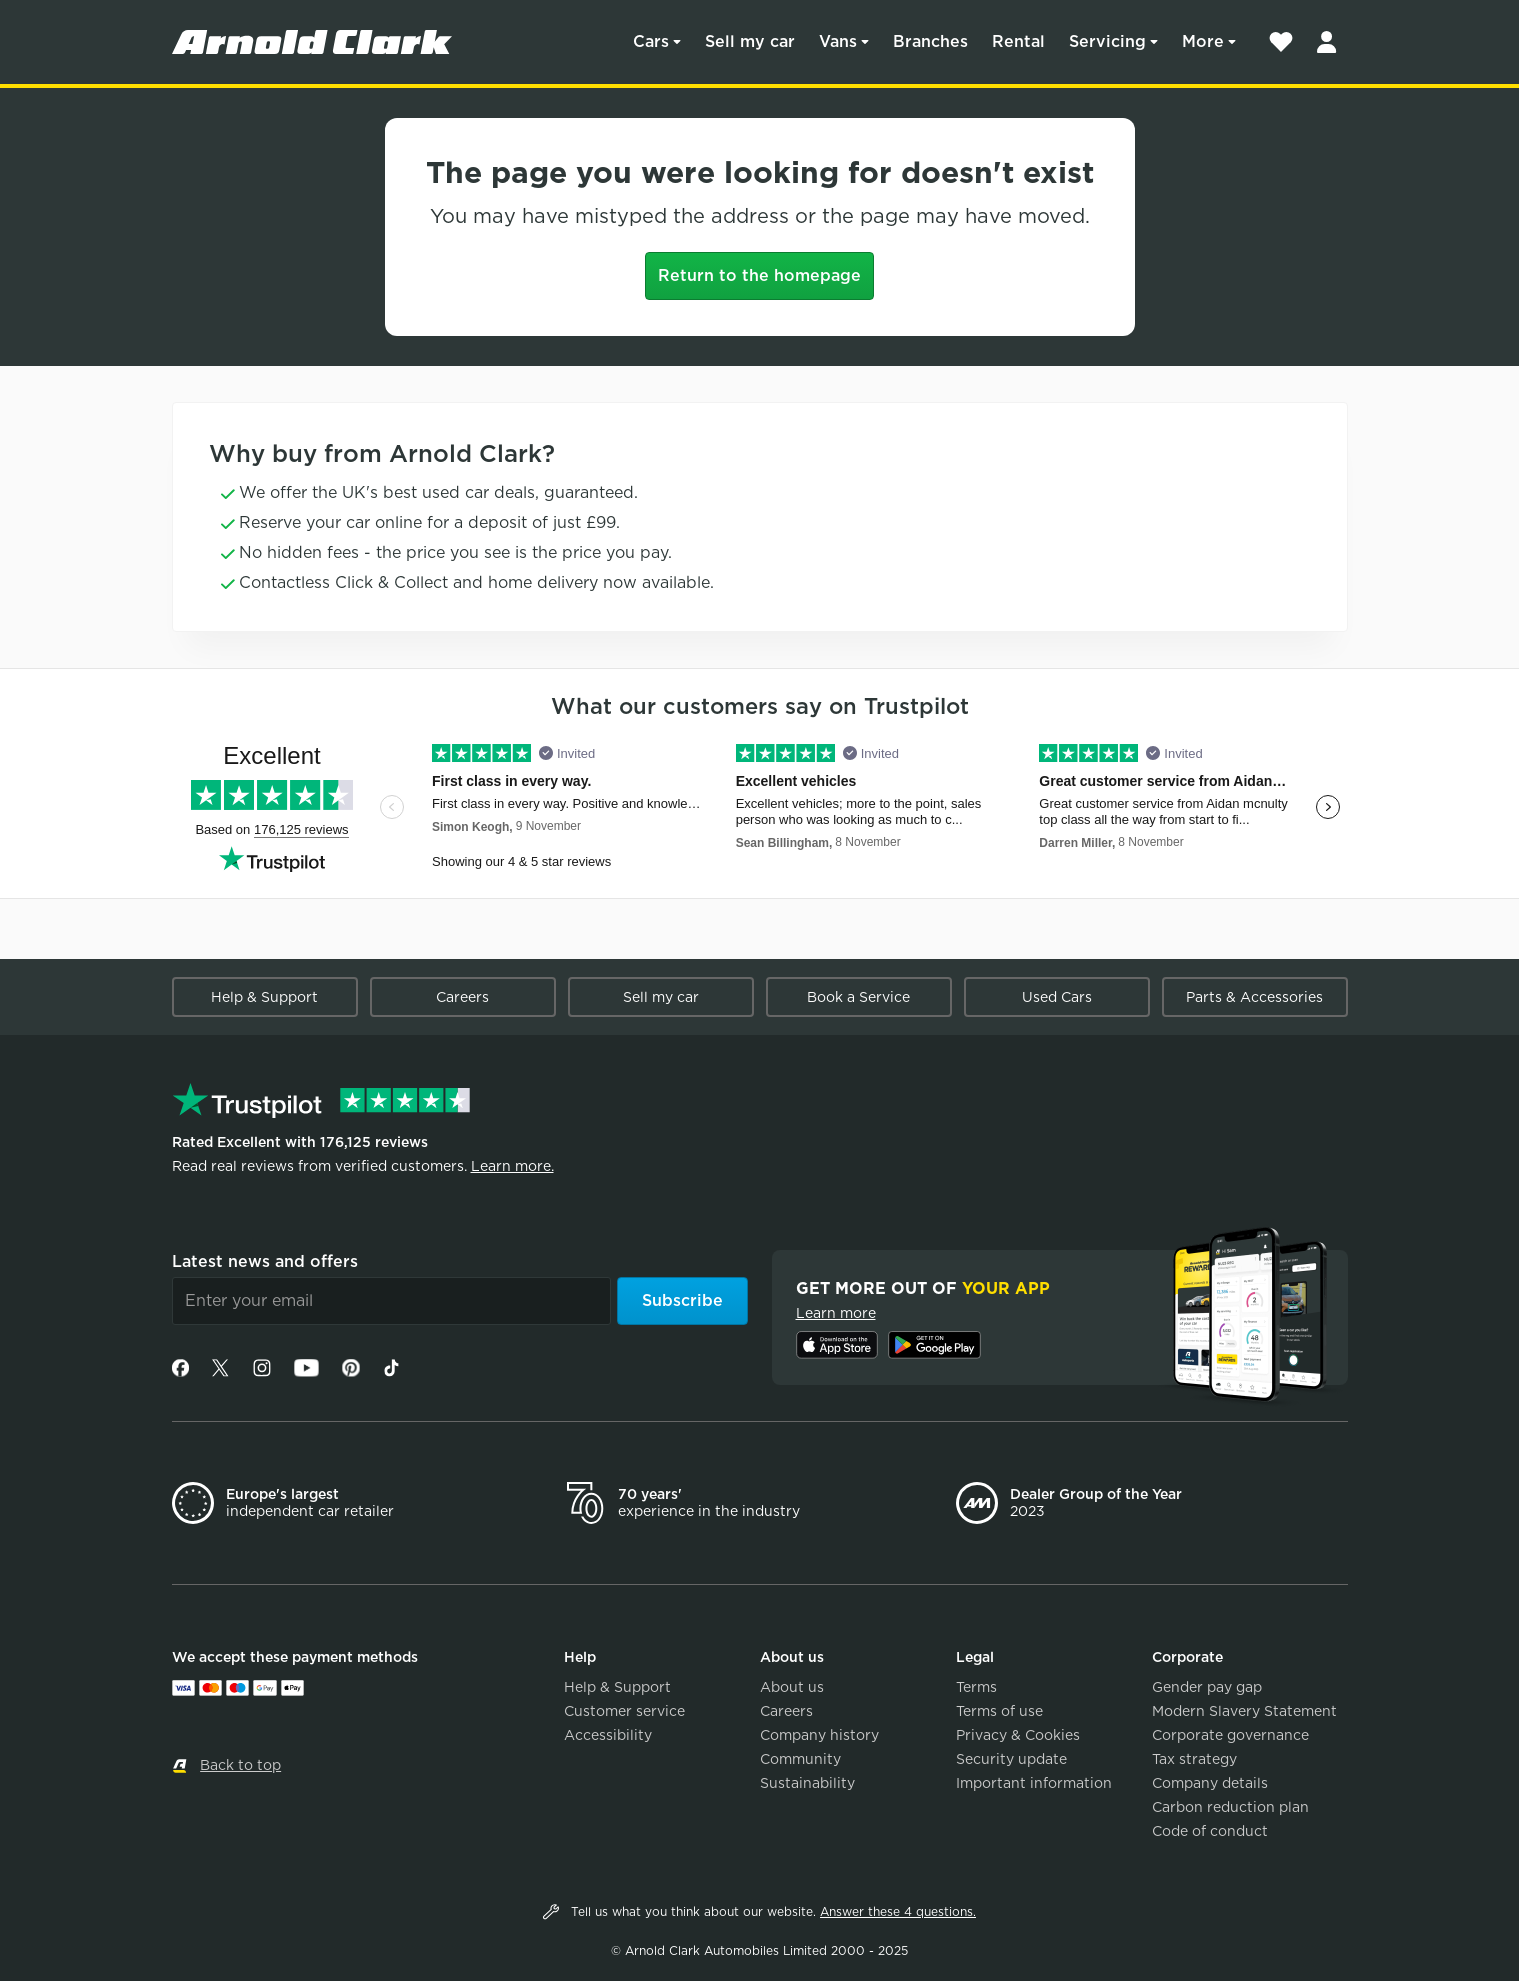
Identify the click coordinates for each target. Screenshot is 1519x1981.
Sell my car (750, 41)
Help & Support (264, 997)
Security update (1011, 1759)
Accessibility (608, 1735)
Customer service (624, 1711)
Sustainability (807, 1783)
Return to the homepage (759, 275)
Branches (930, 41)
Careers (462, 997)
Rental (1018, 41)
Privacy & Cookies (1018, 1735)
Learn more (836, 1313)
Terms (976, 1687)
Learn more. (512, 1166)
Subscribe (682, 1300)
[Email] (391, 1301)
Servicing (1107, 41)
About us (792, 1687)
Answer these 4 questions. (898, 1911)
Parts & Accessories (1254, 997)
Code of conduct (1210, 1831)
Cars (651, 41)
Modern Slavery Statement (1244, 1711)
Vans (838, 41)
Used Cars (1057, 997)
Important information (1034, 1783)
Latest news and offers (265, 1261)
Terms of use (999, 1711)
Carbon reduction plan (1230, 1807)
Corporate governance (1230, 1735)
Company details (1210, 1783)
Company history (819, 1735)
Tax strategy (1194, 1759)
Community (800, 1759)
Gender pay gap (1207, 1687)
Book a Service (858, 997)
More (1203, 41)
